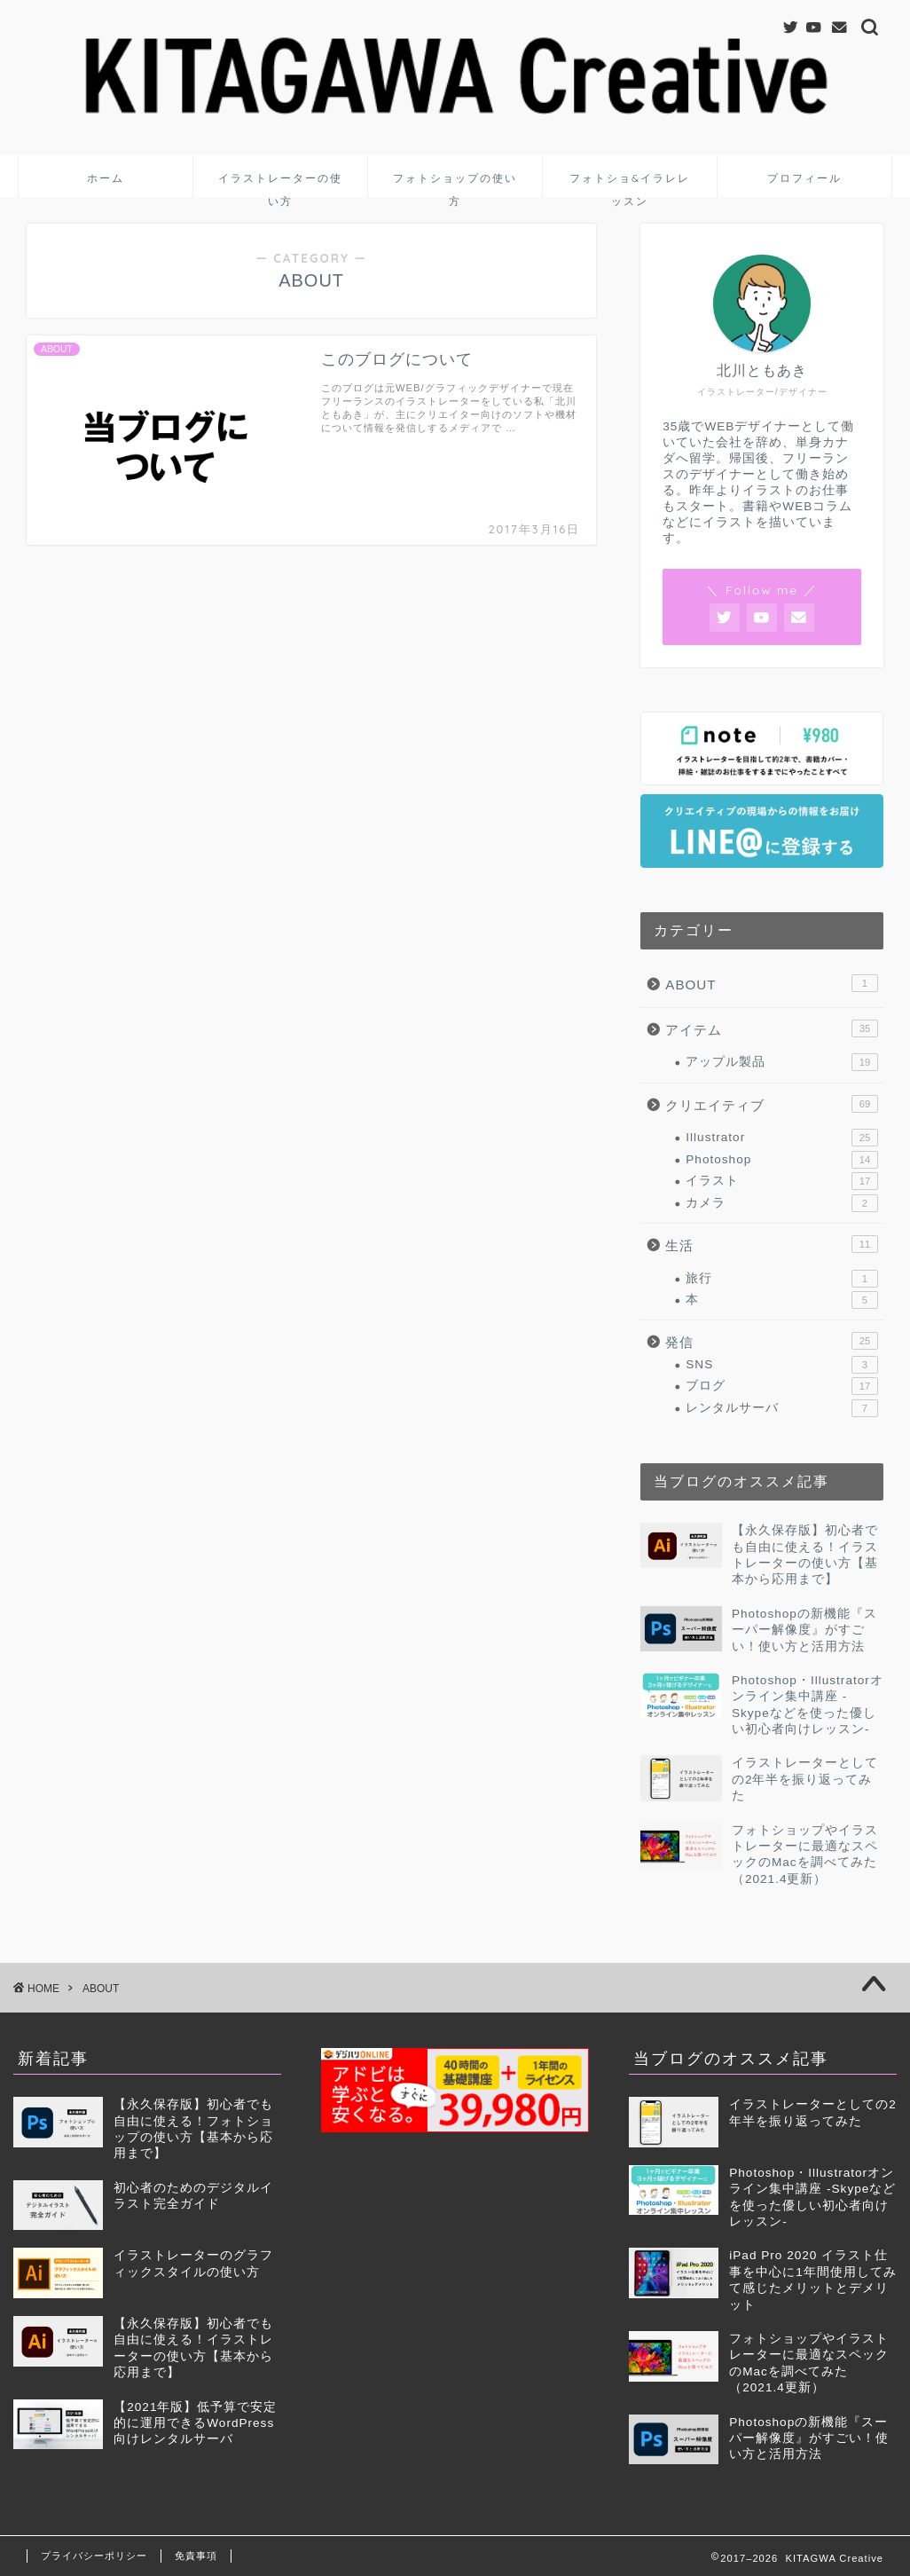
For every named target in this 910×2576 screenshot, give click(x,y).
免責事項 (196, 2555)
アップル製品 (782, 1062)
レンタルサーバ (782, 1408)
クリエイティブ (771, 1104)
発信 (771, 1341)
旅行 (782, 1279)
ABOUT (771, 983)
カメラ (782, 1203)
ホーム (105, 178)
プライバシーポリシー (94, 2555)
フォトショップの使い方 (455, 184)
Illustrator (782, 1137)
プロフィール (804, 178)
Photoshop (782, 1160)
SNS (782, 1365)
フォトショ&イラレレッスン (629, 184)
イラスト (782, 1181)
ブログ (782, 1386)
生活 (771, 1244)
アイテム (771, 1028)
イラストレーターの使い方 (280, 184)
